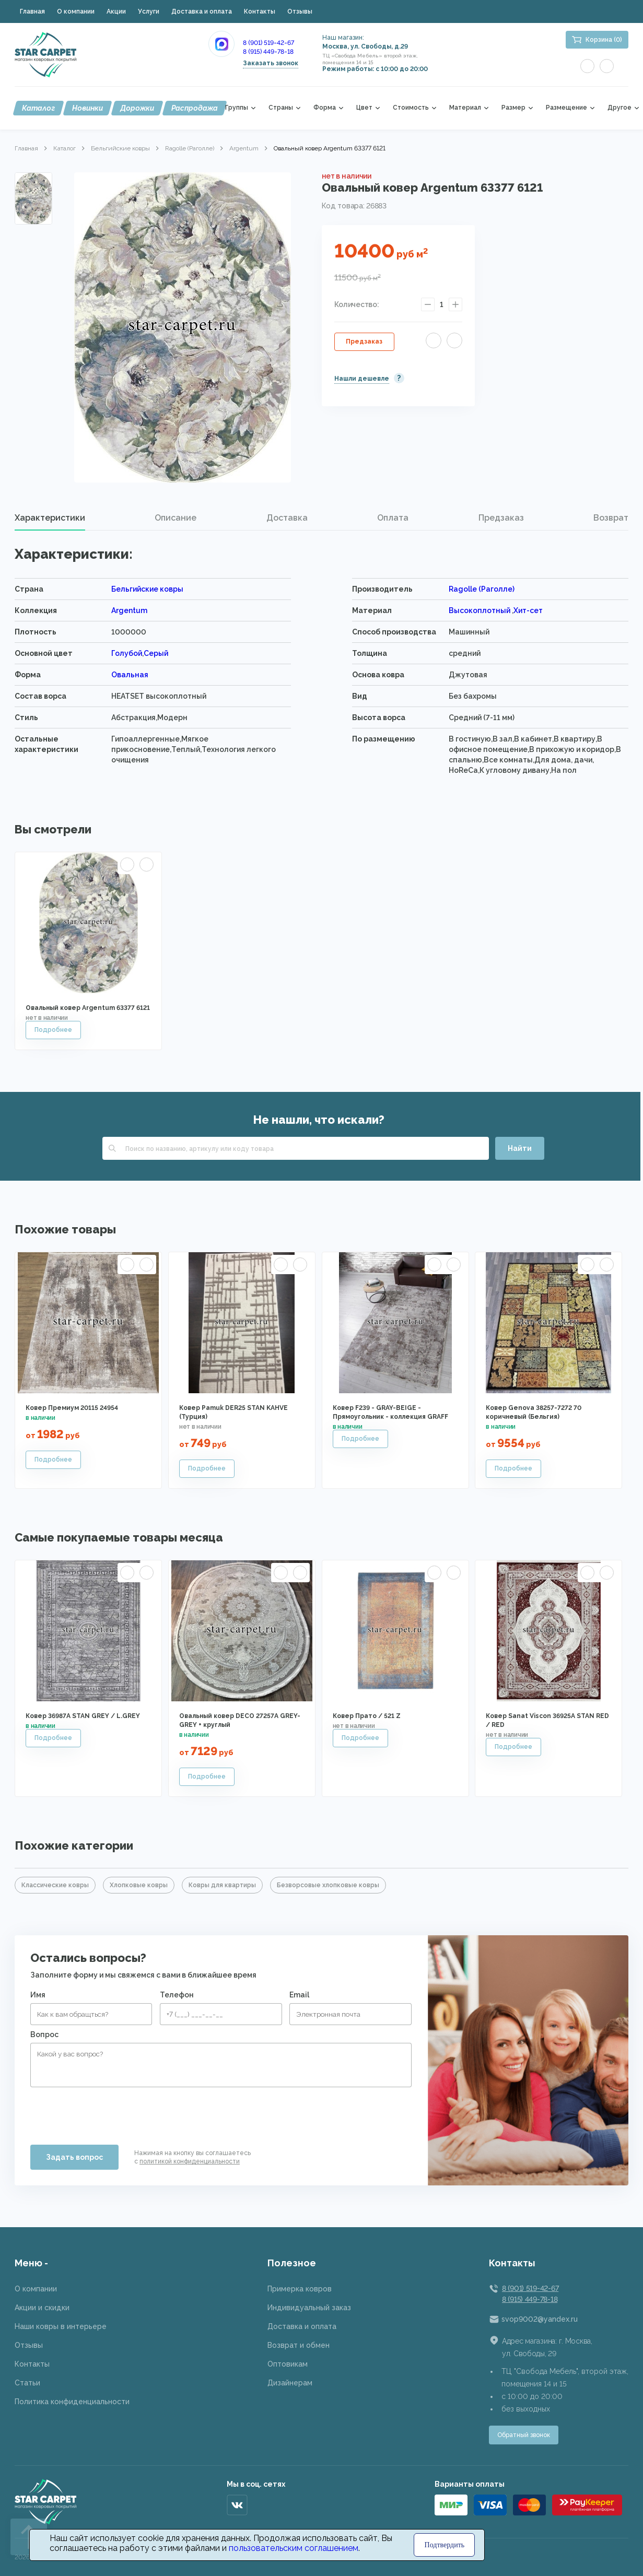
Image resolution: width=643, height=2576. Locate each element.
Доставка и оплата (201, 11)
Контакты (259, 11)
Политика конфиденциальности (72, 2401)
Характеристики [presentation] (50, 518)
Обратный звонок (523, 2435)
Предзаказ (364, 341)
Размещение (566, 107)
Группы (236, 107)
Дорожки (137, 108)
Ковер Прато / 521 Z (367, 1716)
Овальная (129, 675)
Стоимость (411, 107)
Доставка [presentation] (287, 518)
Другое (619, 107)
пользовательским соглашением (293, 2548)
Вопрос (44, 2034)
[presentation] (109, 2111)
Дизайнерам (289, 2383)
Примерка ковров (299, 2289)
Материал (465, 107)
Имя (37, 1995)
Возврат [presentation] (610, 518)
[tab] (50, 518)
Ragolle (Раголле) (189, 148)
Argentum (244, 148)
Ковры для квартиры (222, 1885)
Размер (513, 107)
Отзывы (299, 11)
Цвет (364, 107)
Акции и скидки (42, 2307)
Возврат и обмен (298, 2345)
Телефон (177, 1995)
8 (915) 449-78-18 (268, 51)
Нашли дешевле (361, 378)
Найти (520, 1148)
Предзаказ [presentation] (501, 518)
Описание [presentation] (175, 518)
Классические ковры (55, 1885)
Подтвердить (445, 2545)
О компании (76, 11)
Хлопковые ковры (139, 1885)
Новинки (87, 108)
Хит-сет (528, 610)
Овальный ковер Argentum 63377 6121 (88, 1007)
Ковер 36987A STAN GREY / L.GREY (83, 1716)
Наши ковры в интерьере (61, 2326)
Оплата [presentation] (392, 518)
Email (299, 1995)
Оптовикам (287, 2364)
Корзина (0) (604, 39)
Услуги (148, 11)
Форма (324, 107)
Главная (32, 11)
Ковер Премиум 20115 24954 (72, 1407)
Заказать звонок (270, 63)
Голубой (126, 653)
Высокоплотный (480, 610)
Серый (156, 653)
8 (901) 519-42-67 (268, 42)
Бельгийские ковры (120, 148)
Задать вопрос (74, 2157)
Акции (116, 11)
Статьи (27, 2383)
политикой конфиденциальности (189, 2161)
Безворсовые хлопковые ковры (328, 1885)
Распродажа (194, 108)
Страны (280, 107)
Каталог (38, 108)
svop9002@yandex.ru (539, 2319)
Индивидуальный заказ (309, 2307)
